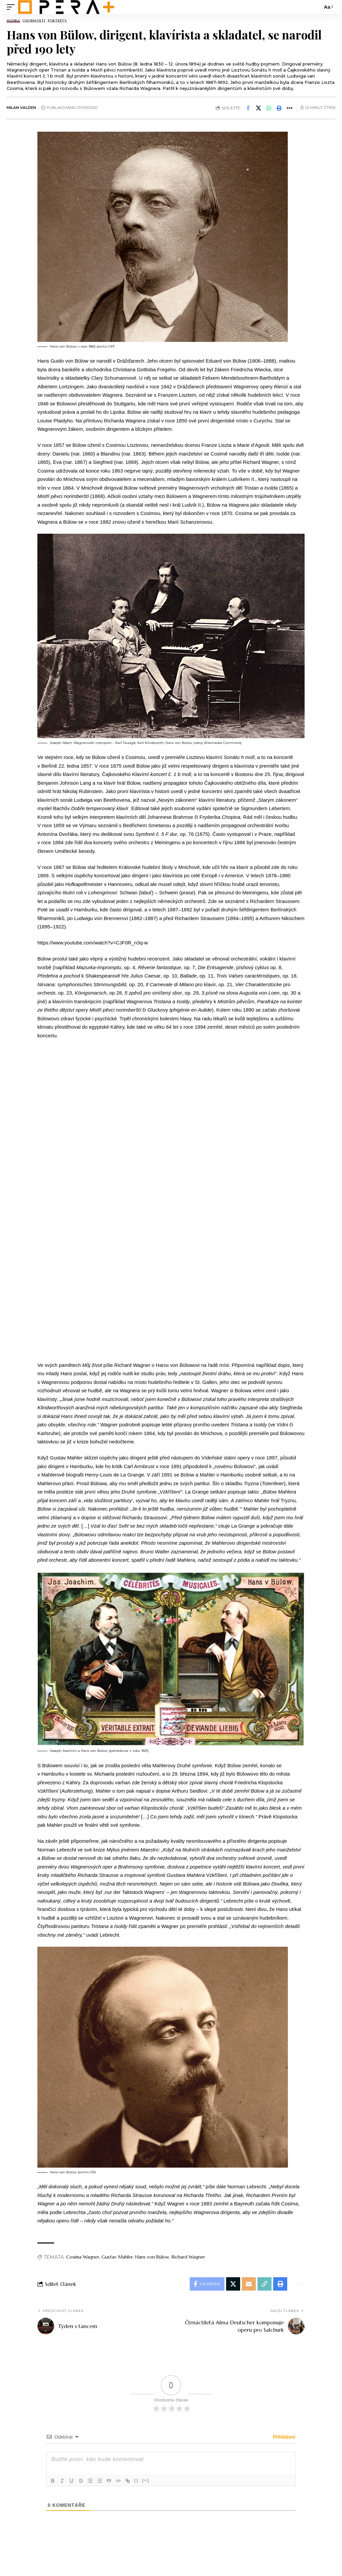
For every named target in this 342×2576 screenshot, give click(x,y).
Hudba (13, 21)
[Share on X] (258, 108)
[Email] (249, 2284)
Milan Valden (21, 107)
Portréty (57, 21)
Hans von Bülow (152, 2257)
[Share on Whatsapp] (269, 108)
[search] (316, 7)
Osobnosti (33, 21)
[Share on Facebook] (248, 108)
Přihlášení (283, 2437)
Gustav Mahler (117, 2257)
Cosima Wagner (82, 2257)
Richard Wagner (188, 2257)
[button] (279, 108)
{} (136, 2480)
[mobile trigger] (12, 7)
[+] (145, 2480)
